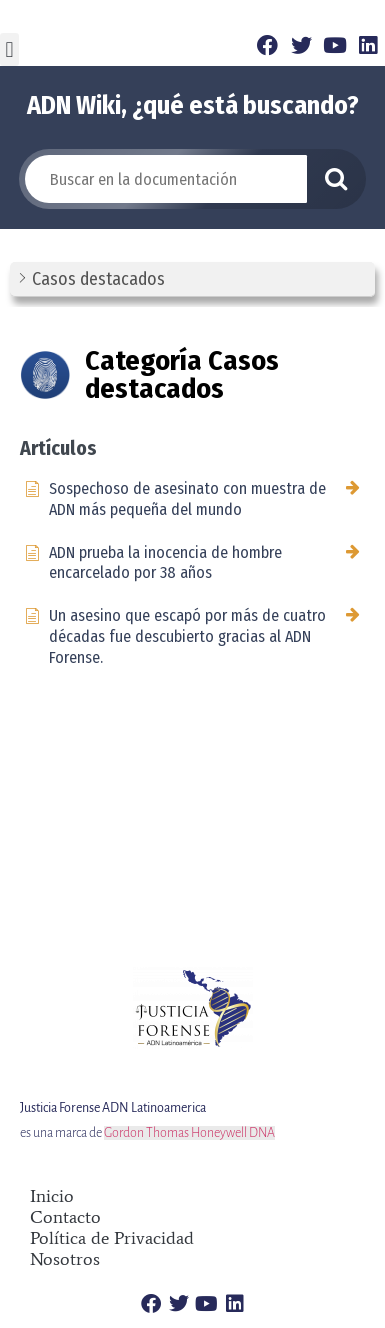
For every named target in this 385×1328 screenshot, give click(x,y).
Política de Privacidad (112, 1238)
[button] (9, 49)
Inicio (52, 1196)
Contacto (65, 1217)
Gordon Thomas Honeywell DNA (189, 1133)
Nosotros (65, 1259)
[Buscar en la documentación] (166, 179)
